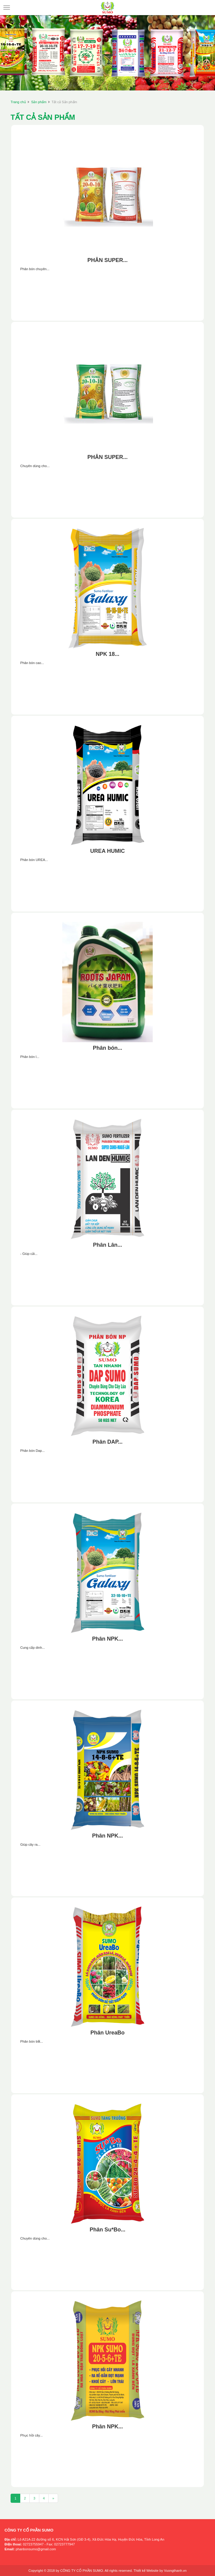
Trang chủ (18, 102)
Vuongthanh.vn (175, 2570)
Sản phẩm (39, 102)
